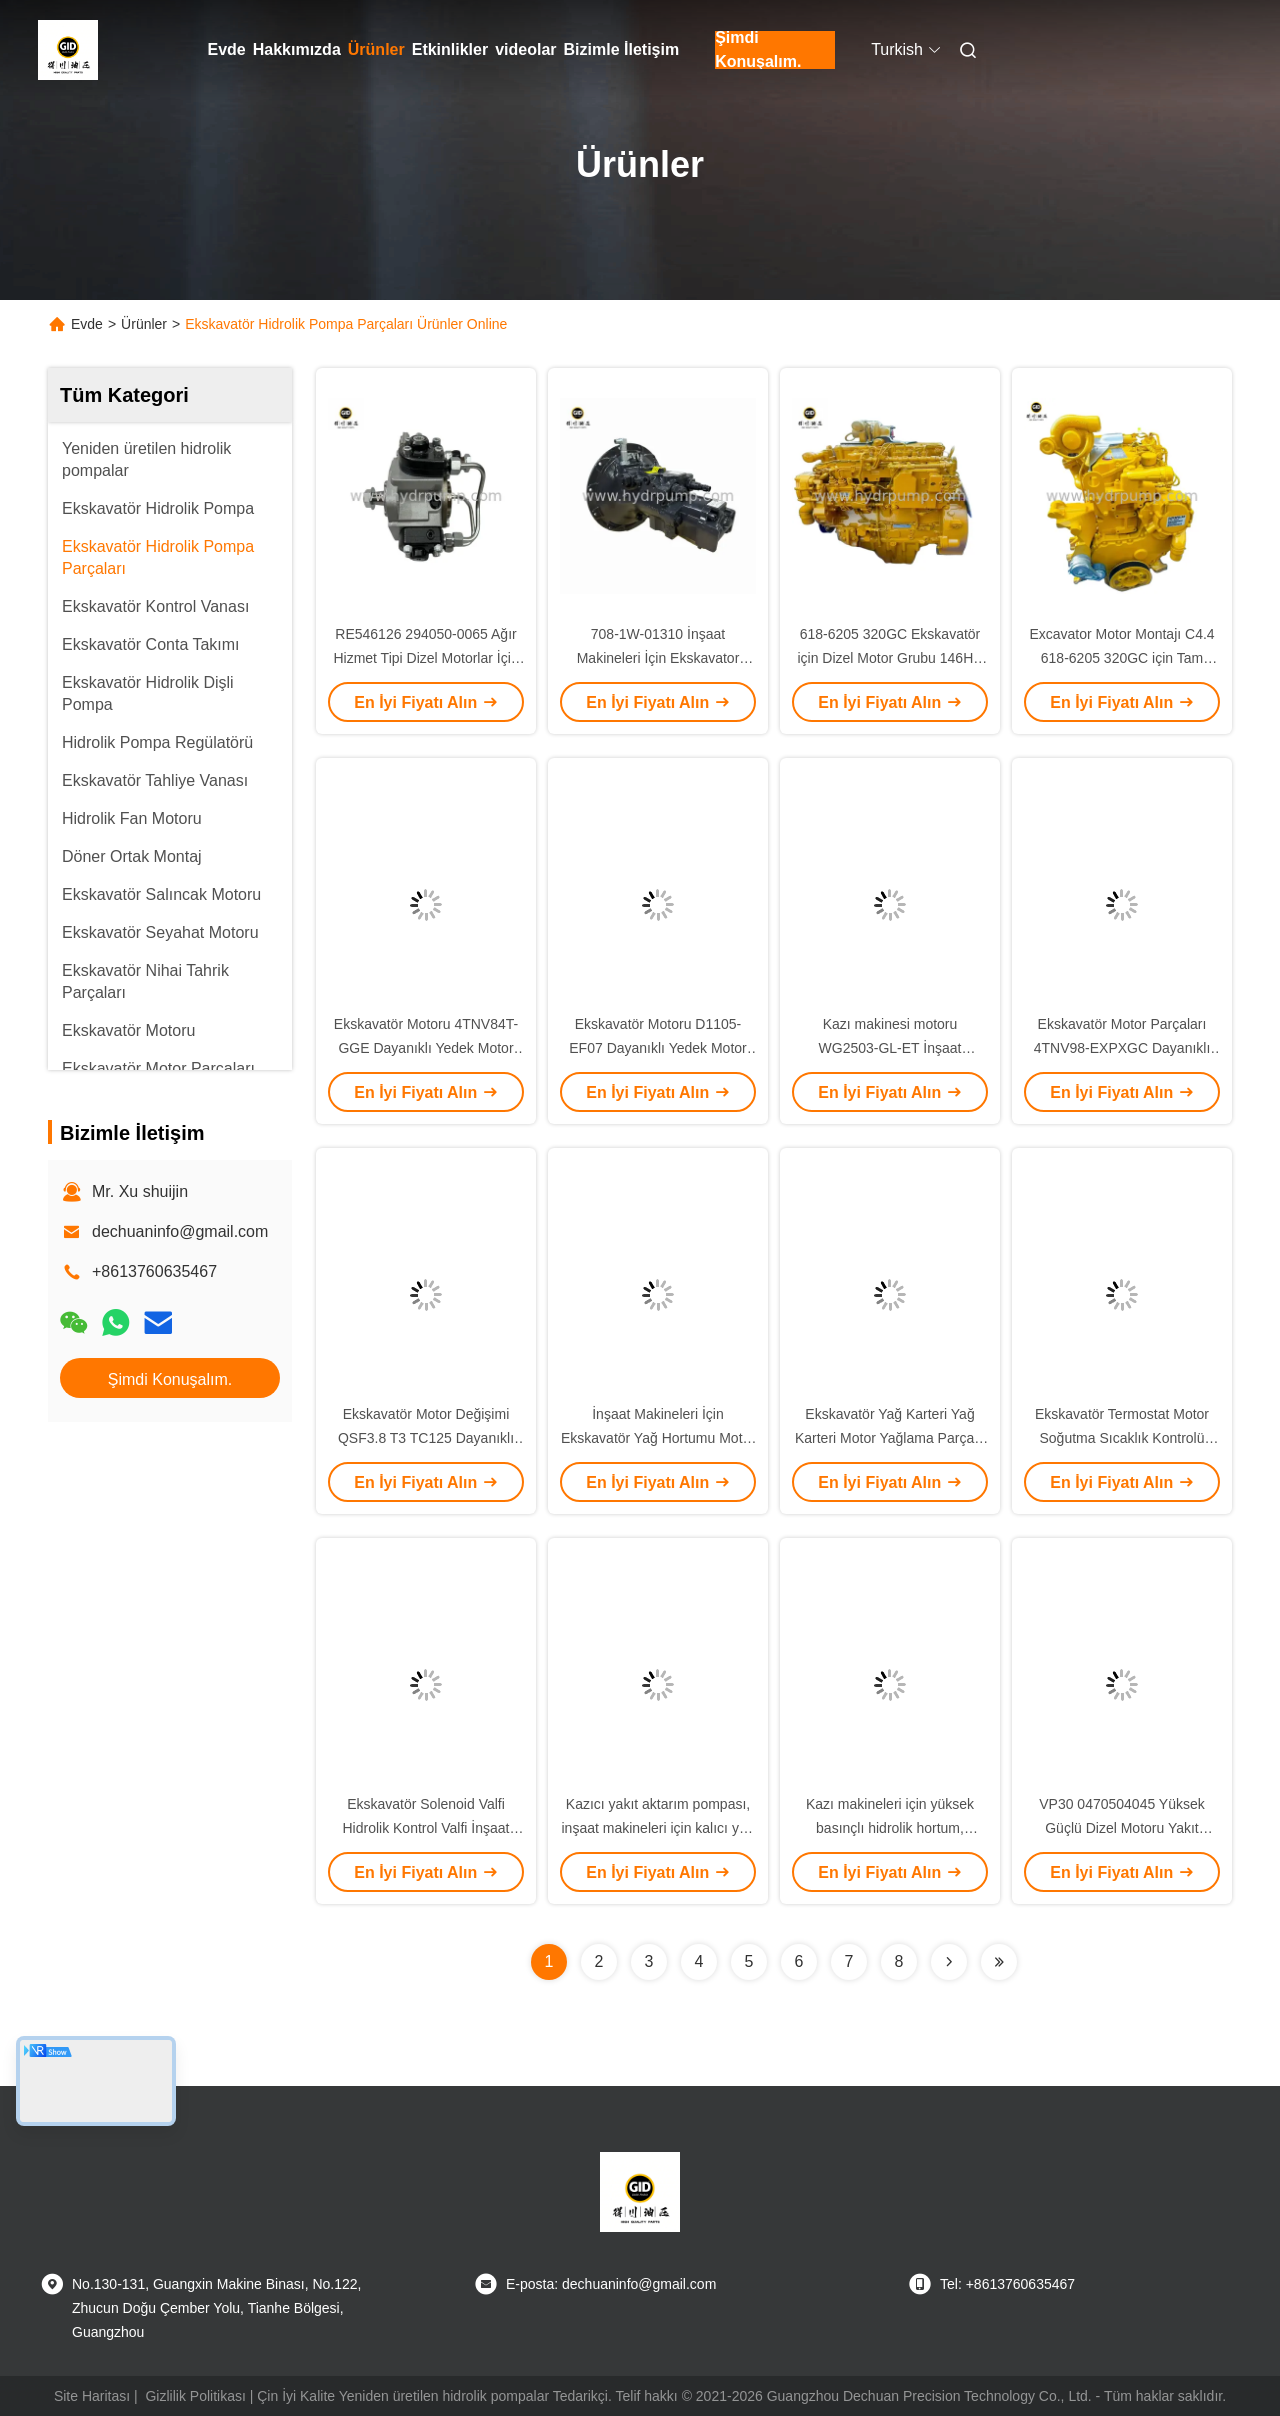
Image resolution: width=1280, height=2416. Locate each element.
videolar (525, 49)
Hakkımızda (297, 49)
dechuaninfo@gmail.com (180, 1231)
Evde (227, 49)
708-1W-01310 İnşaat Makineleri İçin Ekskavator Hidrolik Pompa (658, 658)
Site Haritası (92, 2396)
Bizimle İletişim (622, 49)
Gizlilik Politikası (195, 2396)
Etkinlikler (450, 49)
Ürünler (376, 49)
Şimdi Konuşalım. (758, 50)
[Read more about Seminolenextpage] (949, 1962)
